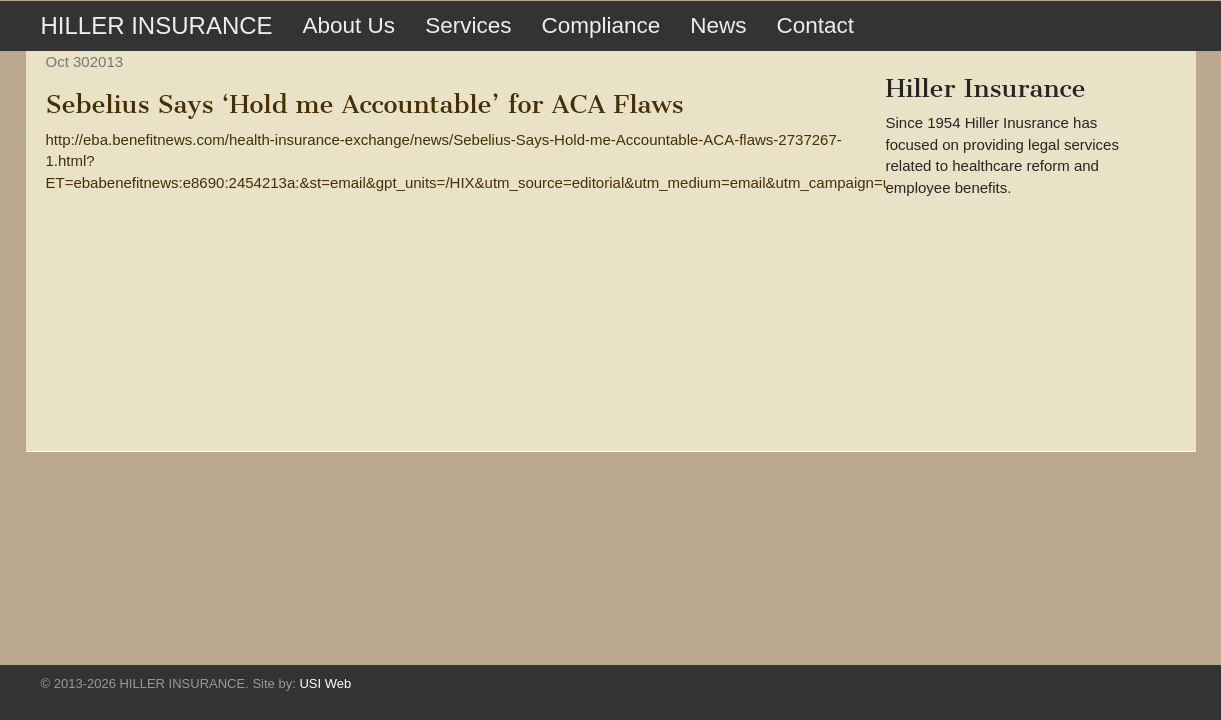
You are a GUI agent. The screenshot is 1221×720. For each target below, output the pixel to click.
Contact (815, 25)
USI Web (325, 683)
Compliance (600, 25)
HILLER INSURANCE (157, 25)
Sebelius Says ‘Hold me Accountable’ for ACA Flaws (365, 104)
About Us (349, 25)
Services (468, 25)
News (718, 25)
